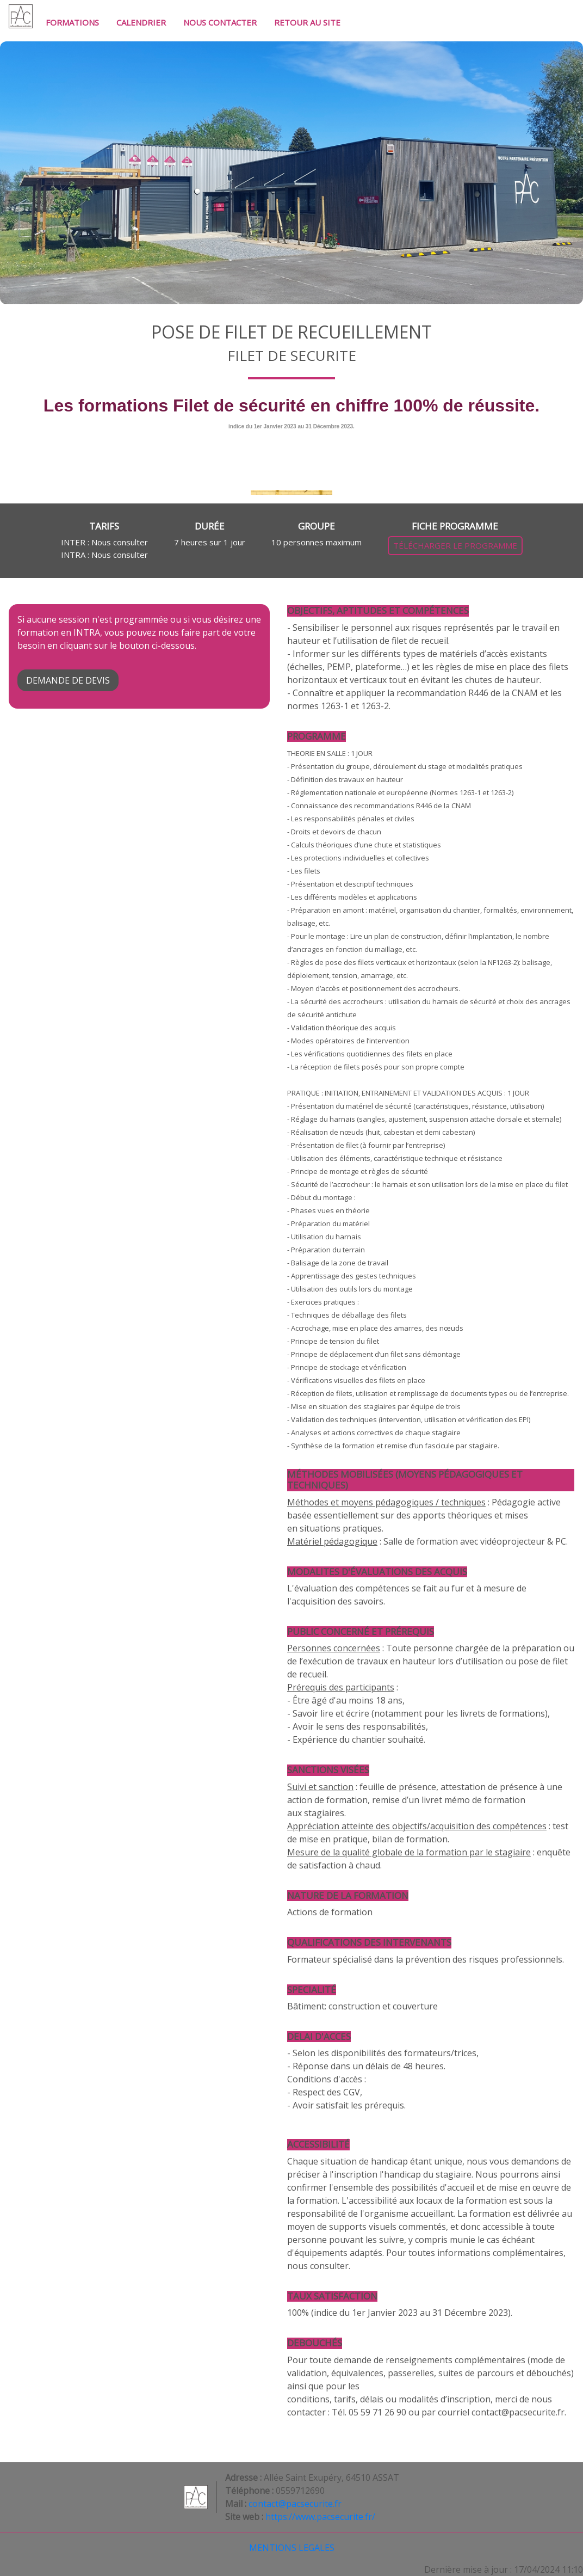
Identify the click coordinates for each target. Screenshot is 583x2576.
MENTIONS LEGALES (291, 2548)
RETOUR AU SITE (307, 22)
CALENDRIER (141, 22)
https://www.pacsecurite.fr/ (320, 2517)
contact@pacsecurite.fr (295, 2504)
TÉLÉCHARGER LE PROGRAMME (455, 545)
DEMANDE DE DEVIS (68, 680)
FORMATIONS (72, 22)
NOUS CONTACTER (220, 22)
